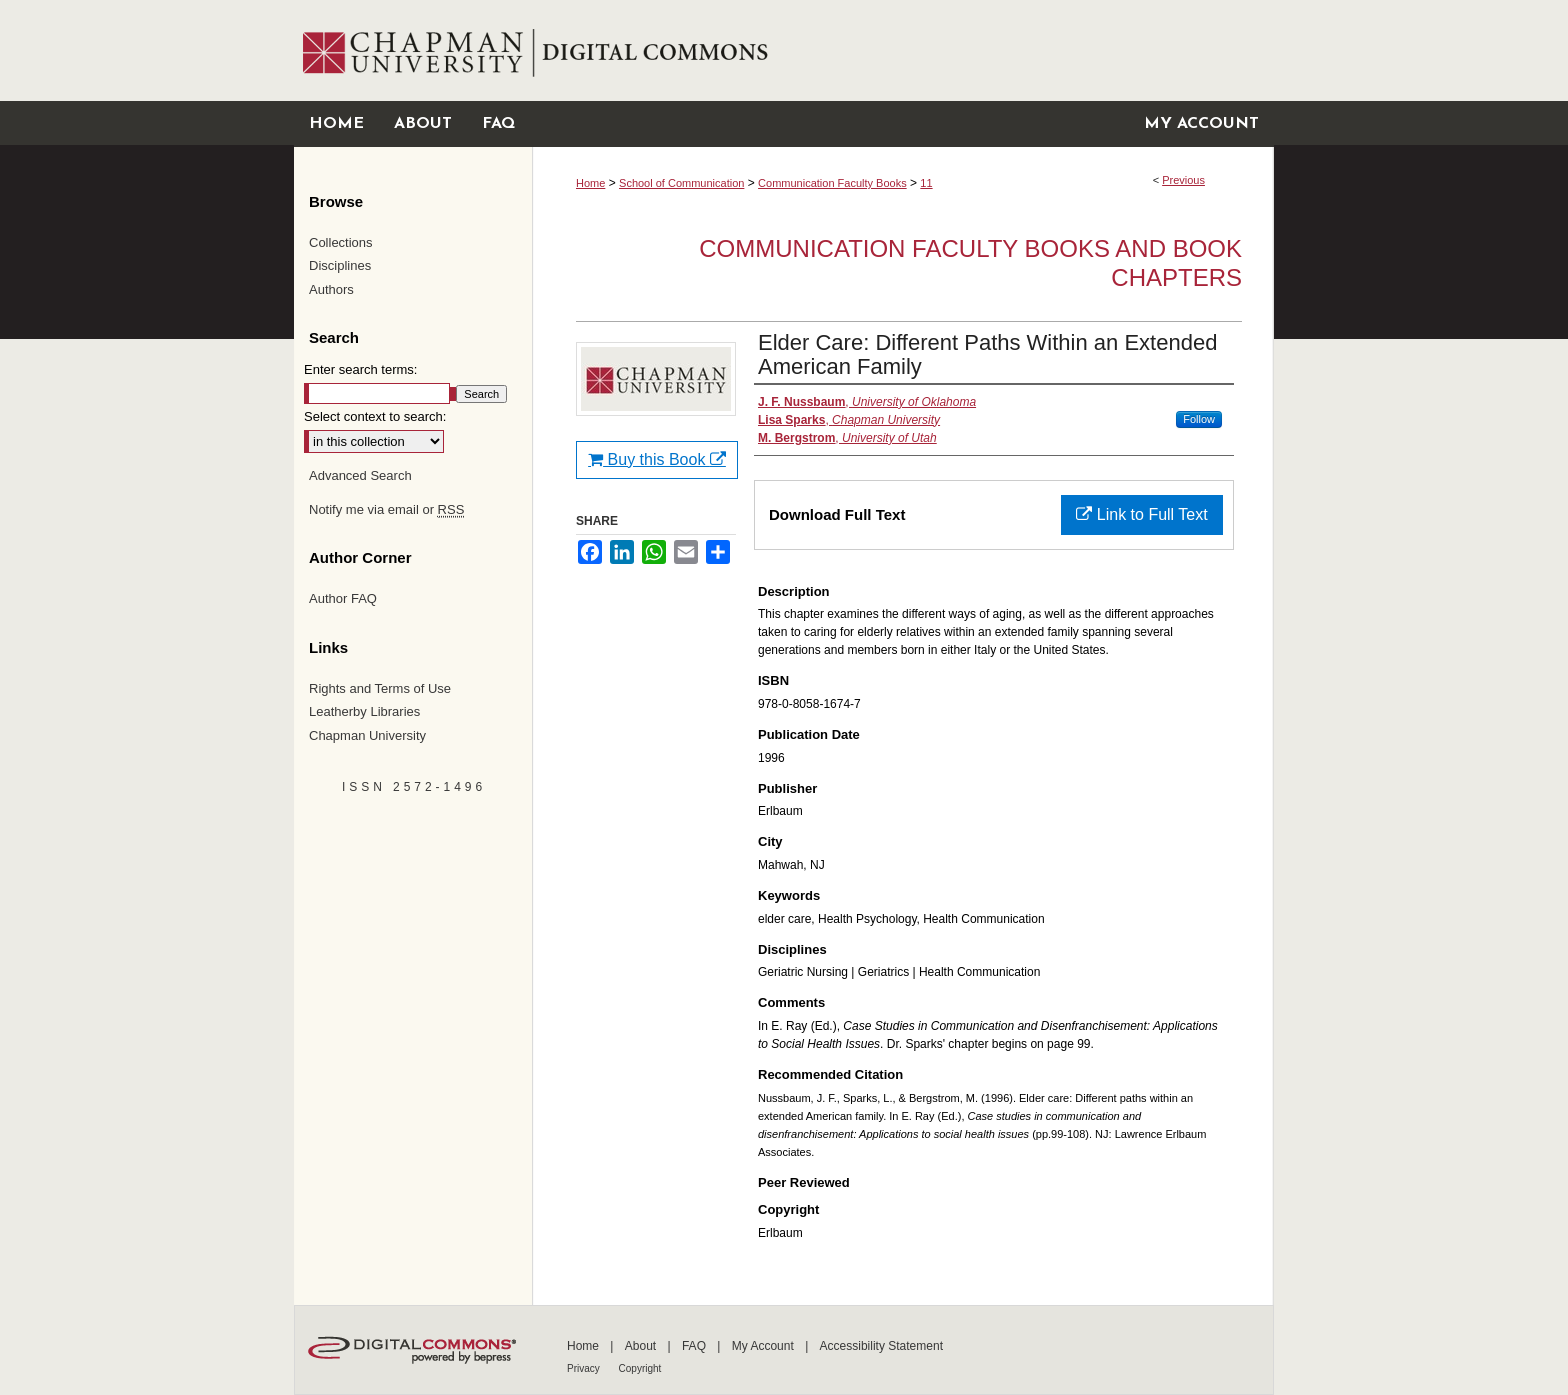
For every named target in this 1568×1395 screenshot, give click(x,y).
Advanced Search (360, 475)
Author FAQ (343, 598)
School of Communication (681, 183)
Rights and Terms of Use (380, 688)
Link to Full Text (1141, 514)
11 (926, 183)
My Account (764, 1346)
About (642, 1346)
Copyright (640, 1368)
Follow (1199, 419)
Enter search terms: (360, 369)
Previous (1183, 180)
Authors (331, 289)
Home (590, 183)
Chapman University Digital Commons (902, 50)
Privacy (585, 1368)
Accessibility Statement (881, 1346)
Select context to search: (375, 416)
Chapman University (367, 735)
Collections (341, 242)
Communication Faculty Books (832, 183)
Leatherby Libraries (364, 711)
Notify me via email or (386, 510)
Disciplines (340, 265)
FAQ (695, 1346)
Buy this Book (657, 459)
